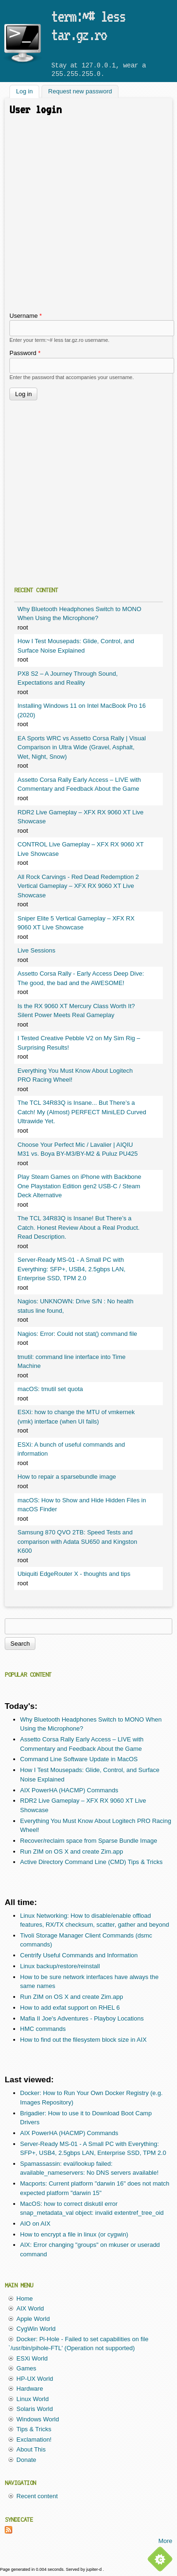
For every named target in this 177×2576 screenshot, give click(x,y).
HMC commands (43, 2028)
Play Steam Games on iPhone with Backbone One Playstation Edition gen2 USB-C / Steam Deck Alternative (79, 1186)
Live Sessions (36, 950)
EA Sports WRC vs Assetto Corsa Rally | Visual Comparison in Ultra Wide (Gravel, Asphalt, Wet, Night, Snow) (81, 747)
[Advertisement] (88, 218)
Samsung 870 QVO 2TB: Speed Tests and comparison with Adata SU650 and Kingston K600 (77, 1541)
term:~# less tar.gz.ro (88, 25)
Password (25, 352)
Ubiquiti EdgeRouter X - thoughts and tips (73, 1573)
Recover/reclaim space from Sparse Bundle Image (88, 1840)
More (165, 2540)
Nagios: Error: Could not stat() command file (77, 1333)
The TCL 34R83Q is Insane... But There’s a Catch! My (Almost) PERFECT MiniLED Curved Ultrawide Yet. (81, 1112)
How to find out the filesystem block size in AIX (83, 2039)
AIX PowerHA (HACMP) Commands (69, 1790)
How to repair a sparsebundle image (66, 1476)
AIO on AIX (35, 2223)
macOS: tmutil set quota (50, 1388)
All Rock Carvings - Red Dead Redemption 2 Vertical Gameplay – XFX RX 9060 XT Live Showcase (78, 886)
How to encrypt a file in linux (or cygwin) (74, 2234)
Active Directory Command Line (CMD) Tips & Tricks (91, 1861)
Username (25, 315)
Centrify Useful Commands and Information (79, 1955)
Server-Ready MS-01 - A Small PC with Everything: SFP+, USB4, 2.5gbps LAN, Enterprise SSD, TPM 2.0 (71, 1269)
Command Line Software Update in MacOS (79, 1759)
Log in (27, 91)
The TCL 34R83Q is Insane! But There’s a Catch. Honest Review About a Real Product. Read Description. (78, 1227)
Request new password (80, 91)
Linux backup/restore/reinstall (60, 1966)
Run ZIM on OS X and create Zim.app (71, 1851)
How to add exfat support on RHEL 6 (70, 2007)
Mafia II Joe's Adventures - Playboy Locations (82, 2018)
